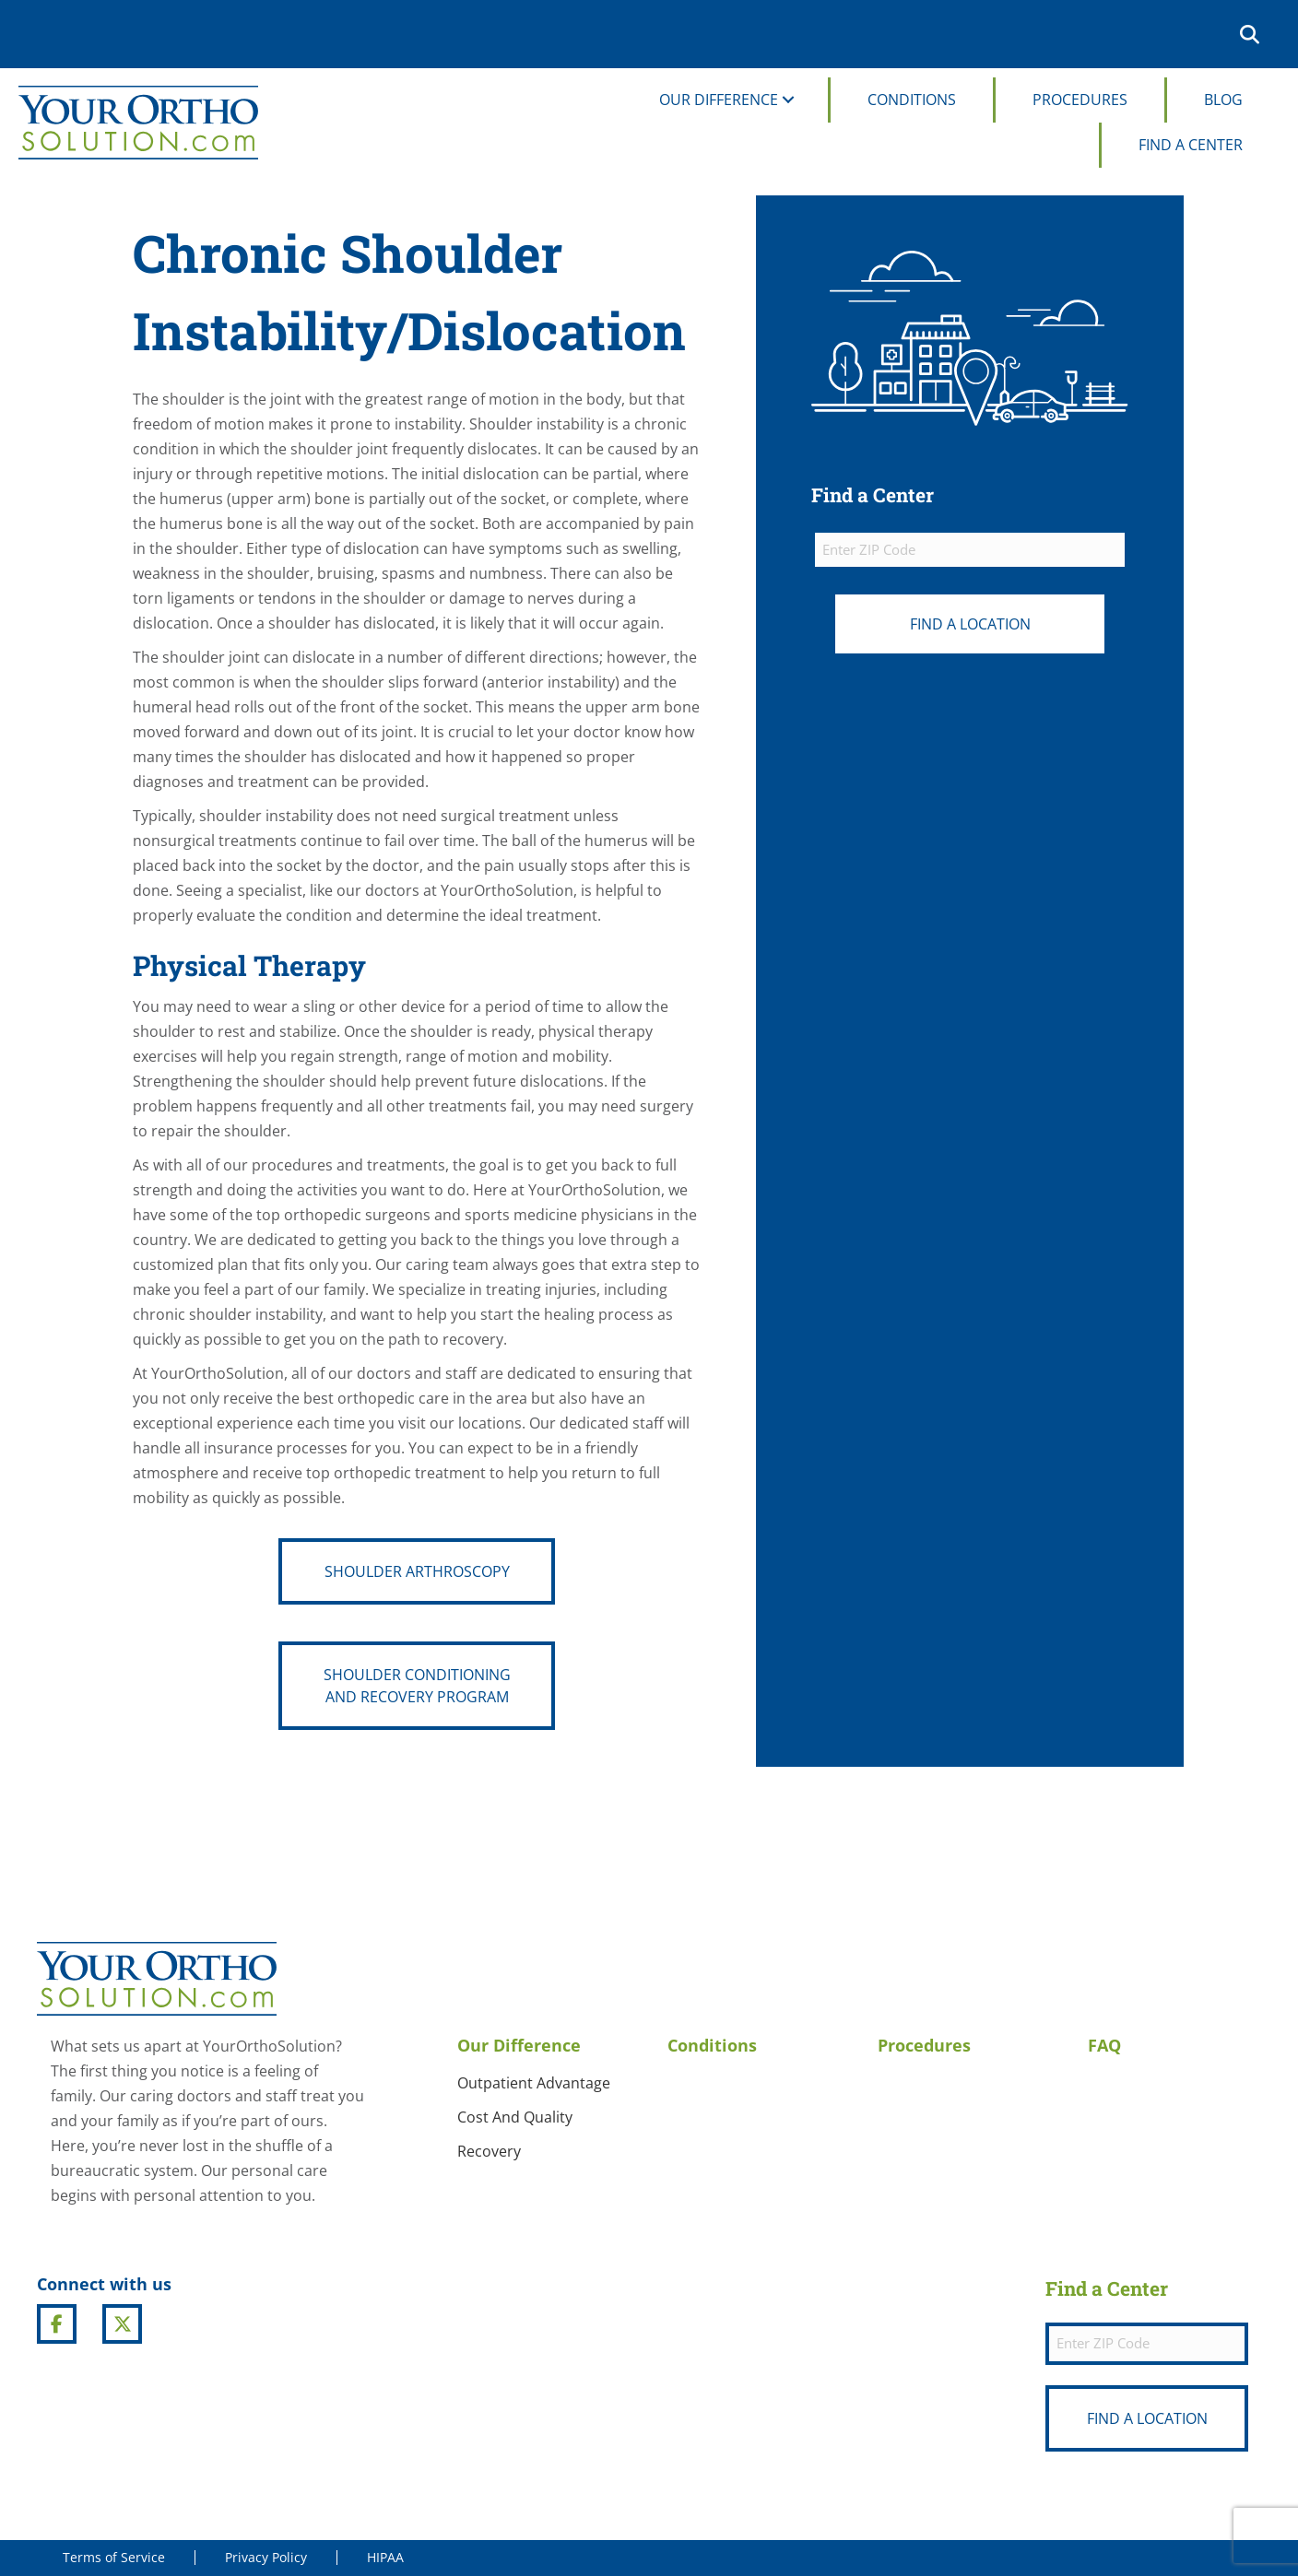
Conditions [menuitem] (911, 99)
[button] (1253, 34)
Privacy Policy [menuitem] (266, 2557)
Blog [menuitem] (1223, 99)
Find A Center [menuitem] (1191, 145)
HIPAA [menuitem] (385, 2557)
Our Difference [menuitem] (718, 99)
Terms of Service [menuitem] (114, 2557)
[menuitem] (1211, 34)
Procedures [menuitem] (1079, 99)
